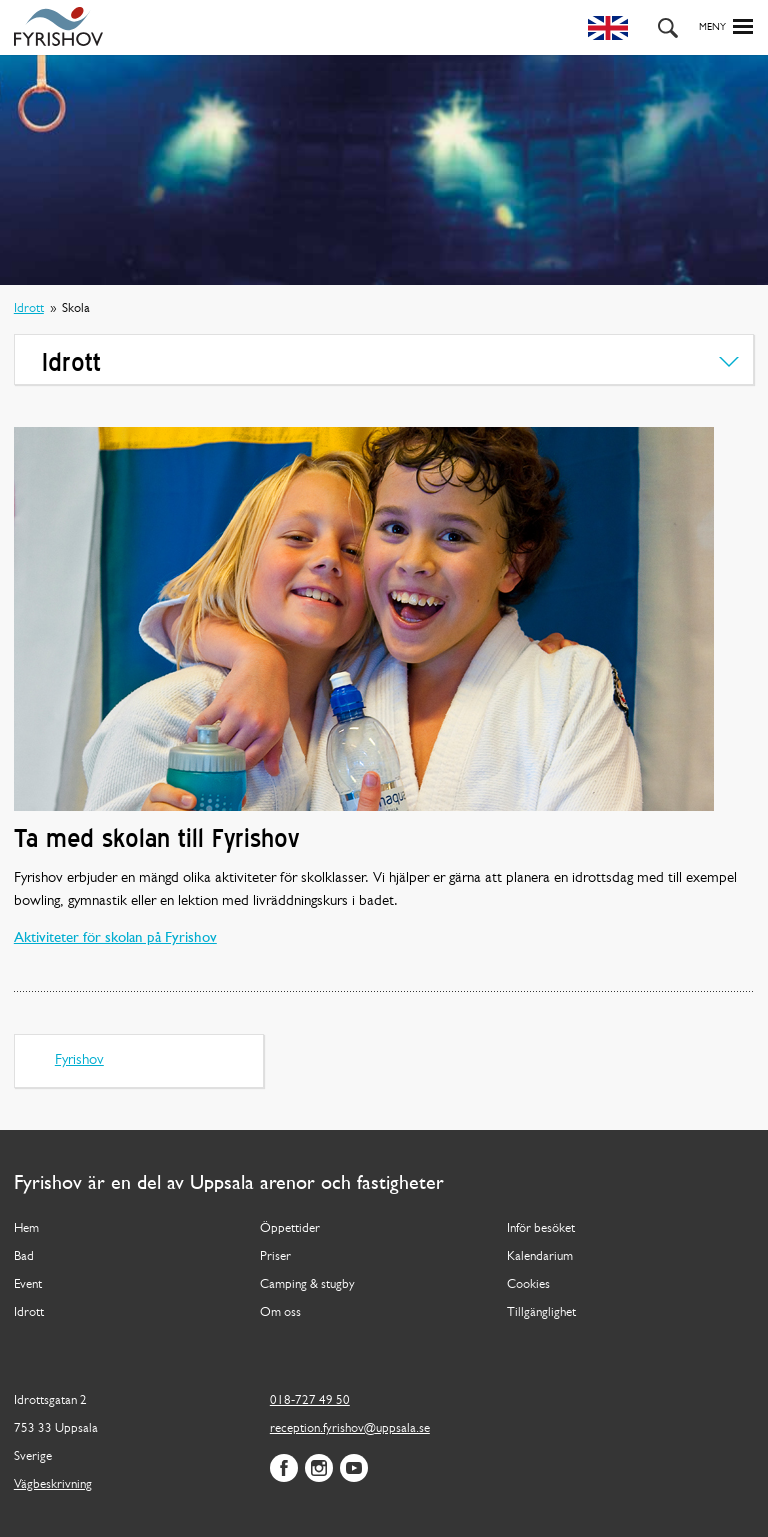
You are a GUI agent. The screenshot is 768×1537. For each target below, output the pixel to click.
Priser (275, 1256)
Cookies (528, 1284)
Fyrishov (79, 1060)
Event (28, 1284)
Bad (24, 1256)
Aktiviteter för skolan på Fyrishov (115, 938)
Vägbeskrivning (53, 1484)
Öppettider (290, 1228)
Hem (26, 1228)
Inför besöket (541, 1228)
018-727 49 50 (310, 1400)
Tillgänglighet (541, 1312)
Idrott (29, 308)
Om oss (280, 1312)
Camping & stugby (307, 1284)
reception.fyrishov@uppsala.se (350, 1428)
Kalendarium (540, 1256)
